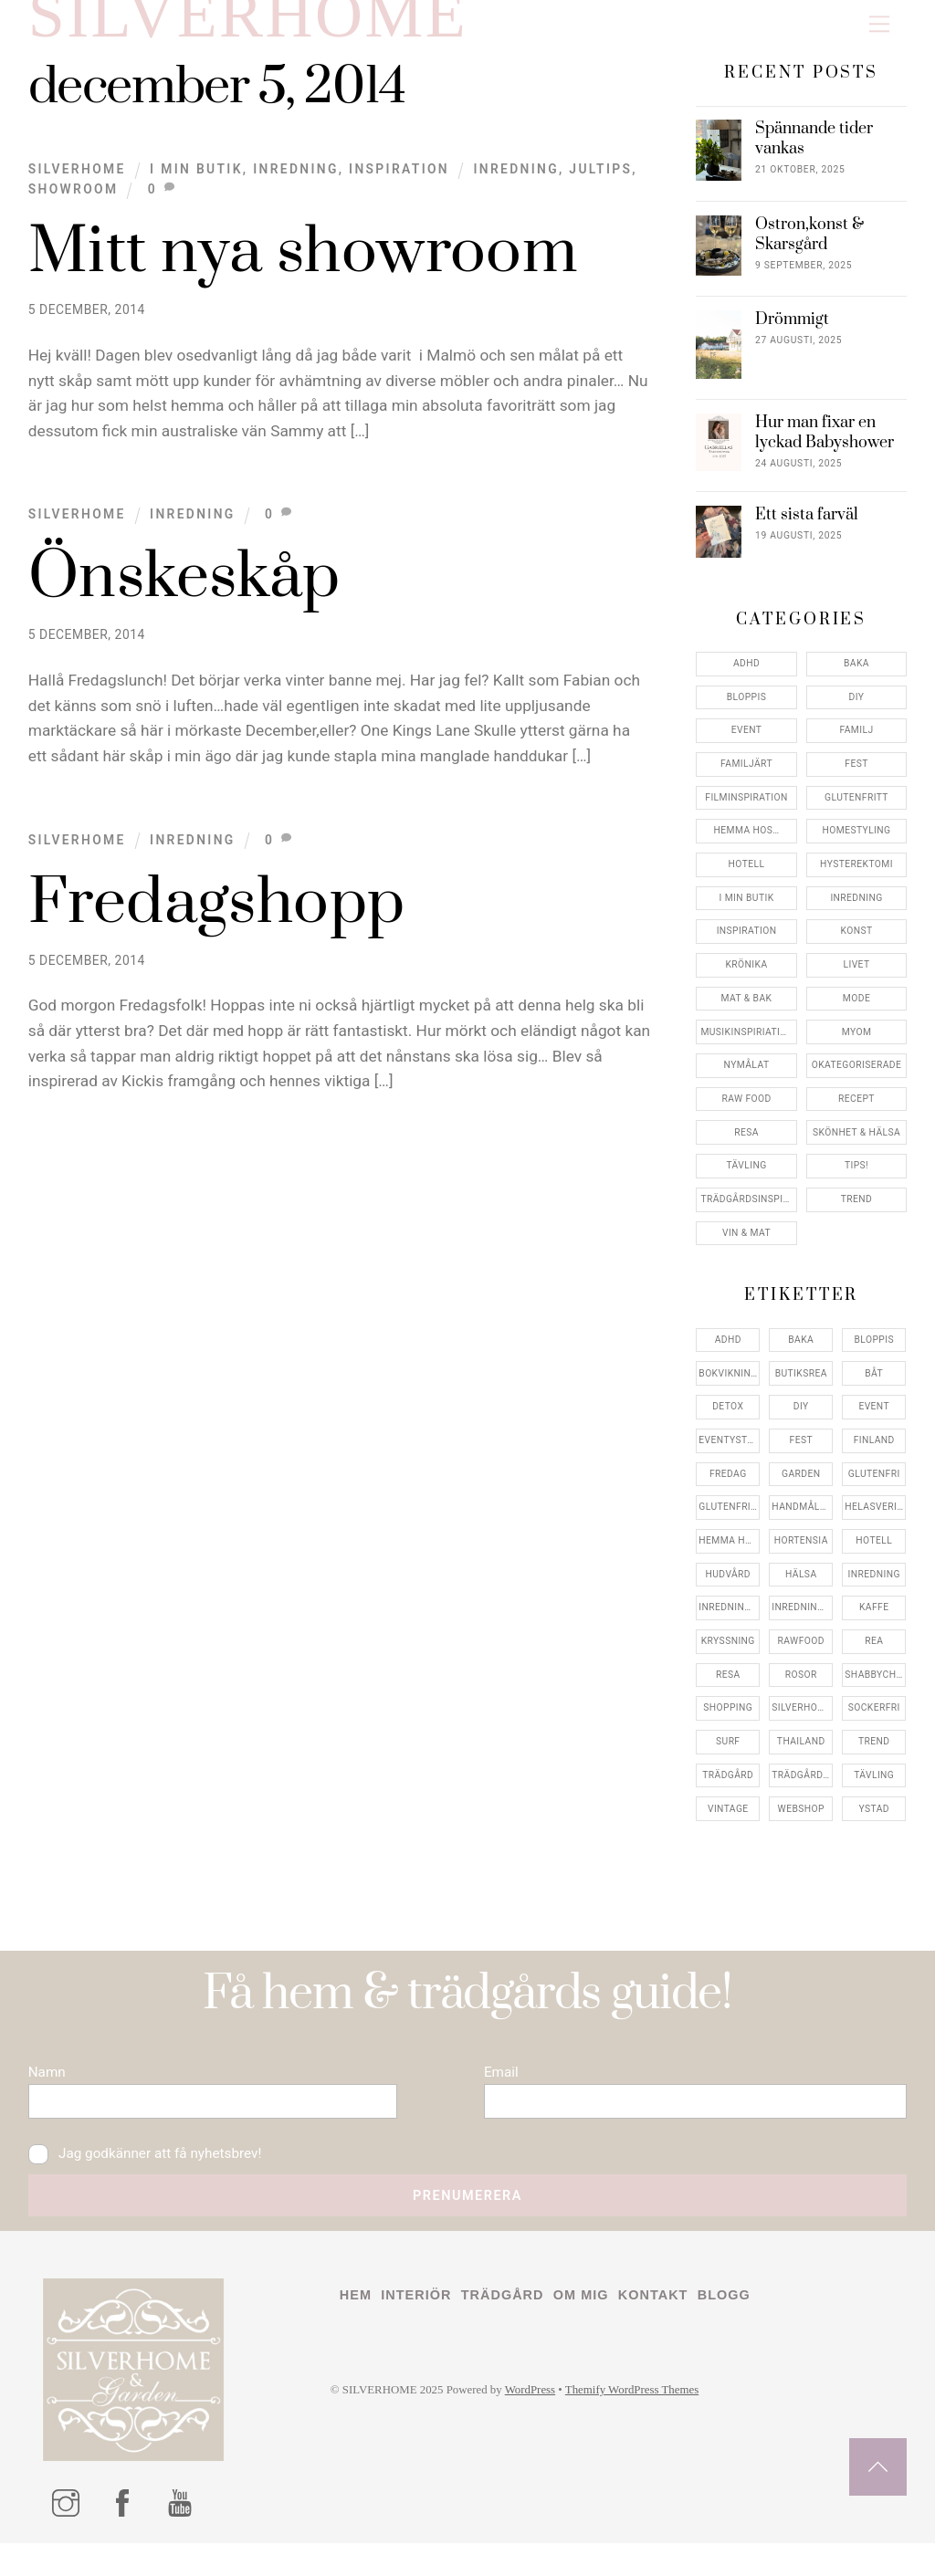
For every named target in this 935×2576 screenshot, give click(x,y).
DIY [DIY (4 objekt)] (801, 1421)
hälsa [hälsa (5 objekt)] (801, 1589)
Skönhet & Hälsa (856, 1147)
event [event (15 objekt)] (873, 1421)
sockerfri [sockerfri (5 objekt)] (874, 1722)
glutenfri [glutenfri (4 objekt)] (874, 1488)
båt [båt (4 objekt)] (874, 1388)
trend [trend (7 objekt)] (873, 1756)
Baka (856, 678)
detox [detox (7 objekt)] (727, 1421)
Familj (857, 744)
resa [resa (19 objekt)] (728, 1689)
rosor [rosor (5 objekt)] (801, 1689)
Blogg (748, 2330)
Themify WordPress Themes (654, 2427)
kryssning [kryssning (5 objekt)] (728, 1655)
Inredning (296, 183)
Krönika (747, 979)
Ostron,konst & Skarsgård (809, 249)
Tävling (746, 1180)
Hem (357, 2330)
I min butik (196, 183)
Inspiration (399, 183)
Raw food (746, 1113)
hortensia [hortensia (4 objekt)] (801, 1555)
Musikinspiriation (746, 1046)
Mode (856, 1013)
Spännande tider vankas (814, 153)
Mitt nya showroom (303, 267)
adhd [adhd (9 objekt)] (728, 1354)
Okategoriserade (857, 1079)
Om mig (595, 2330)
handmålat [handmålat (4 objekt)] (802, 1521)
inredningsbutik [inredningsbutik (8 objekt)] (729, 1622)
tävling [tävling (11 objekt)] (874, 1790)
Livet (857, 979)
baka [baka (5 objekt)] (801, 1354)
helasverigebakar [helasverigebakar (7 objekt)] (875, 1521)
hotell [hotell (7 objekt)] (874, 1555)
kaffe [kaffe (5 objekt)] (873, 1622)
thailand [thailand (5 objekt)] (801, 1756)
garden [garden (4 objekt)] (801, 1488)
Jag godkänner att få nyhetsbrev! (153, 2181)
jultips (600, 183)
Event (746, 744)
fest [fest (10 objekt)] (801, 1455)
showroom (73, 203)
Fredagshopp (216, 918)
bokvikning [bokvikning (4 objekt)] (728, 1388)
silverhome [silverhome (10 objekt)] (802, 1722)
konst (857, 945)
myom (857, 1046)
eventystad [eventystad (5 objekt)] (729, 1455)
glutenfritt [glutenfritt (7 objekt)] (729, 1521)
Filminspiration (746, 812)
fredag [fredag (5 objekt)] (728, 1488)
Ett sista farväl (806, 529)
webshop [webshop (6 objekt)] (801, 1823)
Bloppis (746, 711)
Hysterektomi (856, 879)
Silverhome (77, 183)
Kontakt (672, 2330)
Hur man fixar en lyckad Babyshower (824, 447)
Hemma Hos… (747, 845)
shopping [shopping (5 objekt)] (727, 1722)
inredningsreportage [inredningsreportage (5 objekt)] (802, 1622)
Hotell (747, 879)
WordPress (545, 2427)
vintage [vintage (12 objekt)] (728, 1823)
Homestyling (857, 845)
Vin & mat (746, 1247)
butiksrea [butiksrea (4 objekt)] (801, 1388)
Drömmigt (792, 334)
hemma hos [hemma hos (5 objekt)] (728, 1555)
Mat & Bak (746, 1013)
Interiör (420, 2330)
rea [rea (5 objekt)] (874, 1655)
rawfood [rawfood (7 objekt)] (801, 1655)
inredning (516, 183)
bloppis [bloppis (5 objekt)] (874, 1354)
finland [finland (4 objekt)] (874, 1455)
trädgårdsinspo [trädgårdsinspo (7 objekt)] (802, 1790)
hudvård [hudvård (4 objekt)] (728, 1589)
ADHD (746, 678)
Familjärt (746, 778)
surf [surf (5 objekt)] (728, 1756)
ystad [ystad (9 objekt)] (874, 1823)
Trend (856, 1214)
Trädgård (512, 2330)
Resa (746, 1147)
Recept (856, 1113)
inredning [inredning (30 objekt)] (874, 1589)
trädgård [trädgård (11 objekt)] (727, 1790)
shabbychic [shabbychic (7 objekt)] (875, 1689)
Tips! (856, 1180)
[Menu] (879, 24)
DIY (857, 711)
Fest (856, 778)
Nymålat (747, 1079)
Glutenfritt (856, 812)
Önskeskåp (184, 592)
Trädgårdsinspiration (748, 1214)
